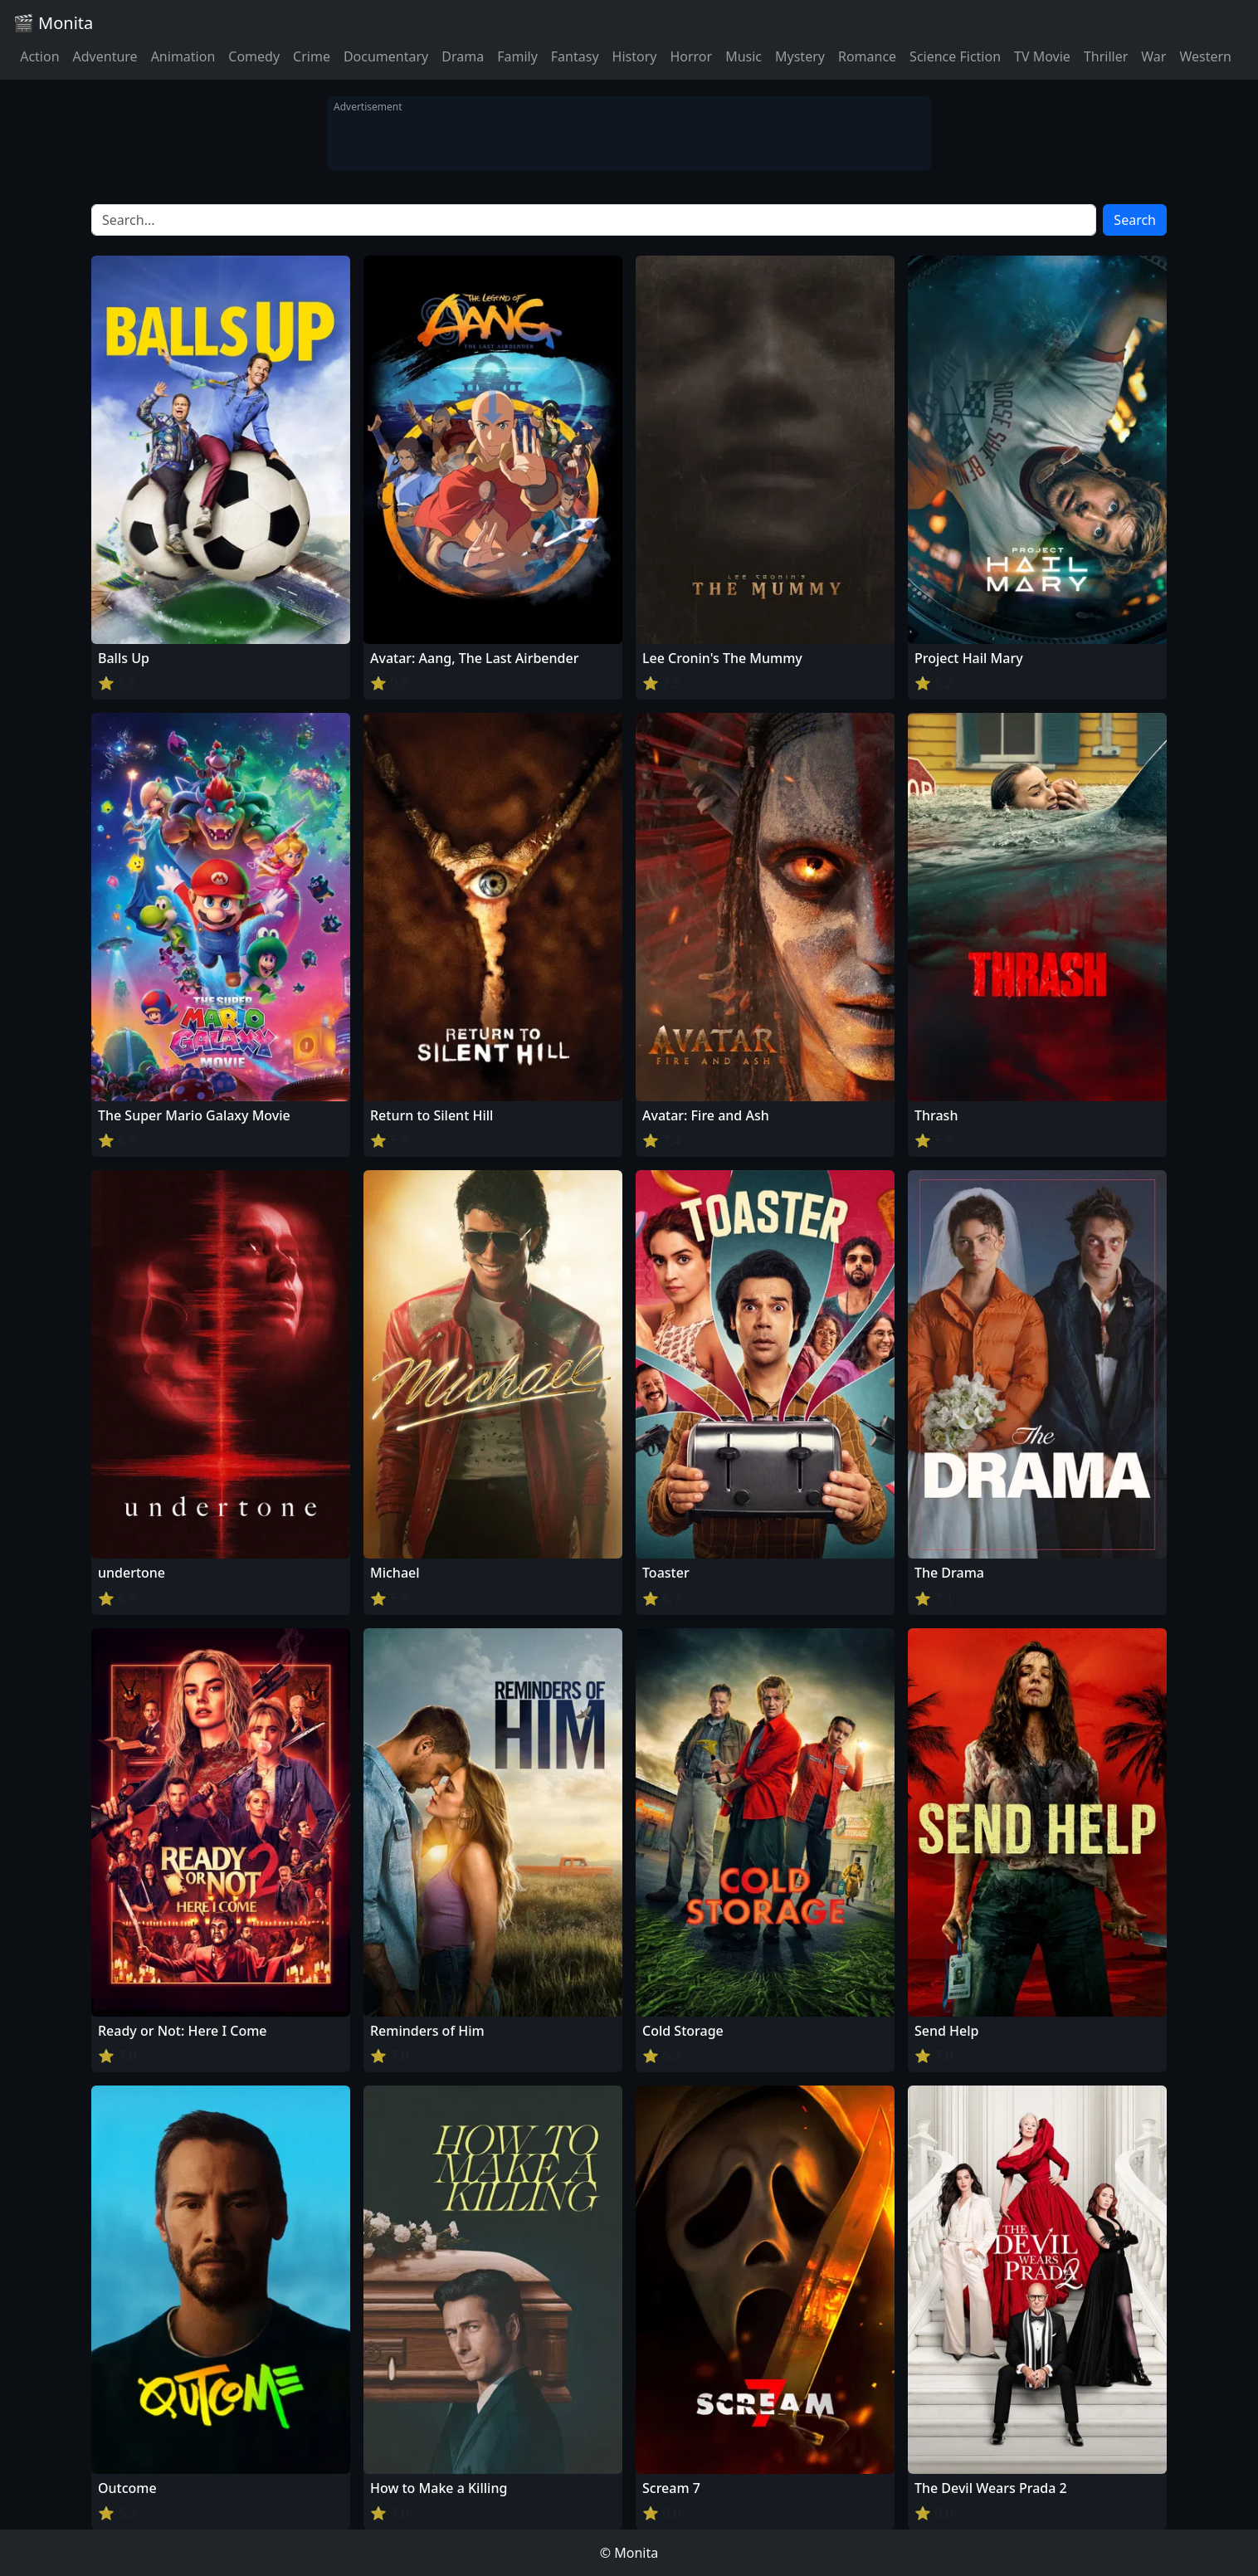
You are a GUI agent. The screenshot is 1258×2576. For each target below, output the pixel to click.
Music (743, 56)
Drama (462, 56)
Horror (691, 56)
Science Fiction (955, 56)
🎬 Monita (53, 23)
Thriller (1106, 56)
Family (517, 56)
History (634, 56)
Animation (183, 56)
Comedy (254, 56)
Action (39, 56)
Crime (311, 56)
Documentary (386, 56)
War (1153, 56)
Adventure (105, 56)
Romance (867, 56)
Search (1135, 220)
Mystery (800, 56)
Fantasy (575, 56)
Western (1205, 56)
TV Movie (1042, 56)
